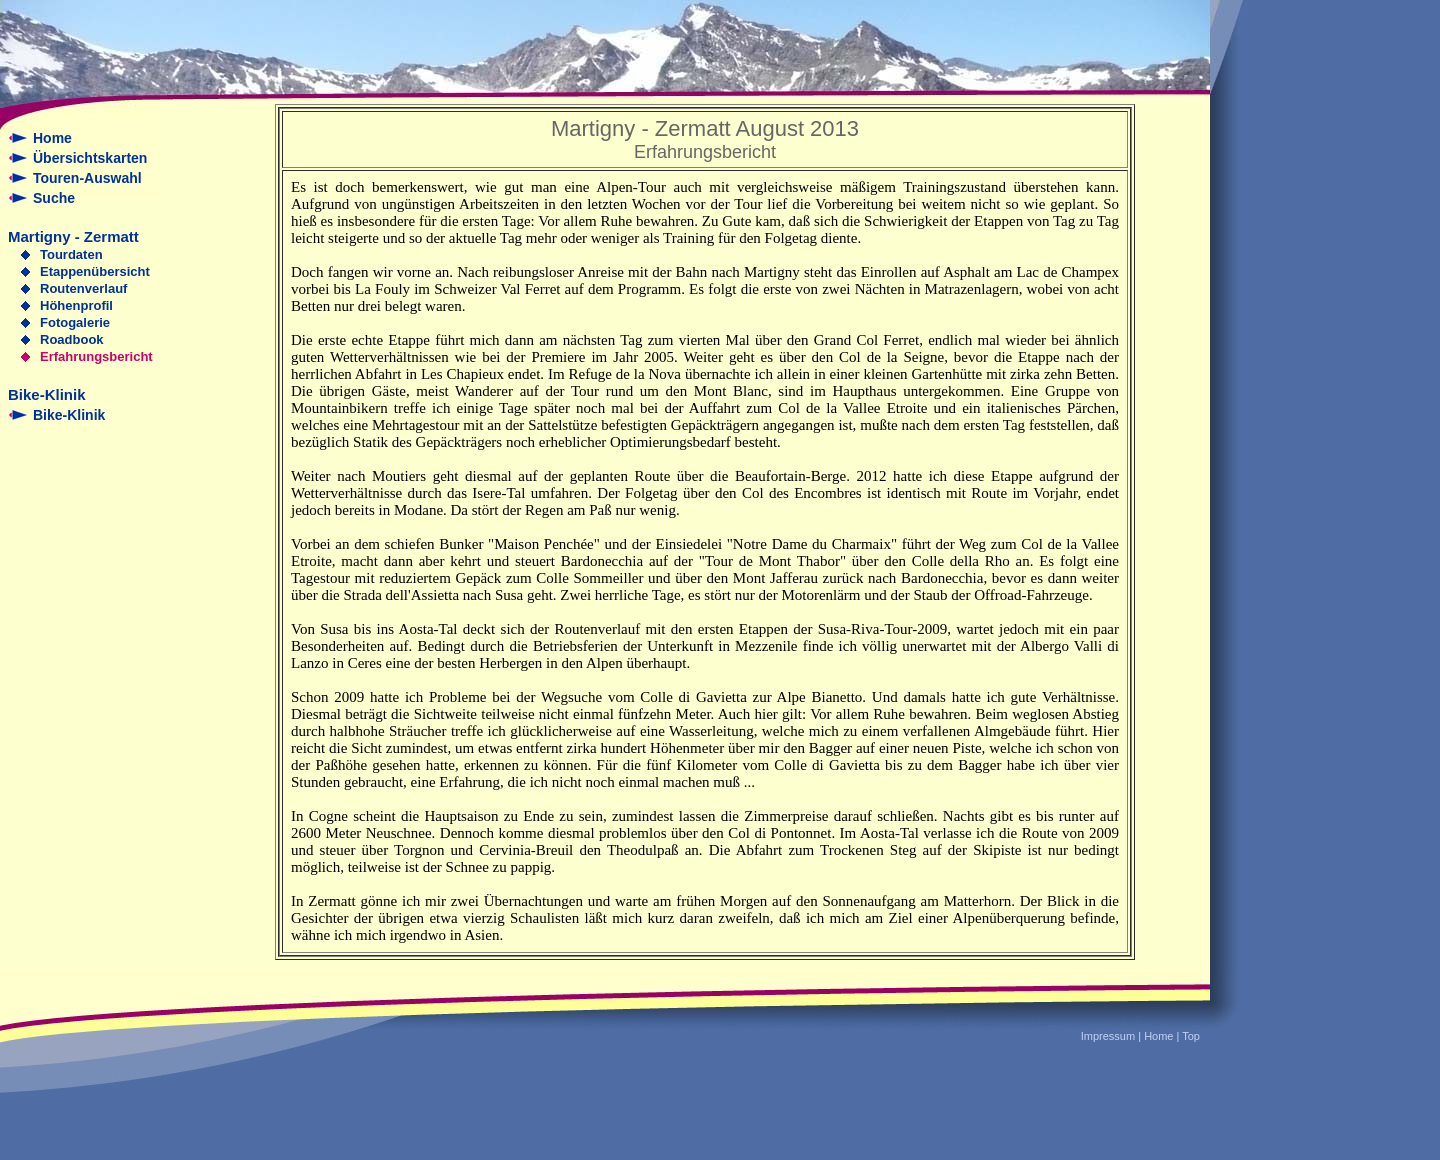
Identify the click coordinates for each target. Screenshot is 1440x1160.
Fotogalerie (75, 322)
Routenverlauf (83, 288)
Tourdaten (71, 254)
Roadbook (72, 339)
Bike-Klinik (69, 415)
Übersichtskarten (90, 158)
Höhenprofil (76, 305)
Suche (54, 198)
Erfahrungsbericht (96, 356)
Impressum (1108, 1036)
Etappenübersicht (95, 271)
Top (1191, 1036)
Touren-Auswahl (87, 178)
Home (52, 138)
